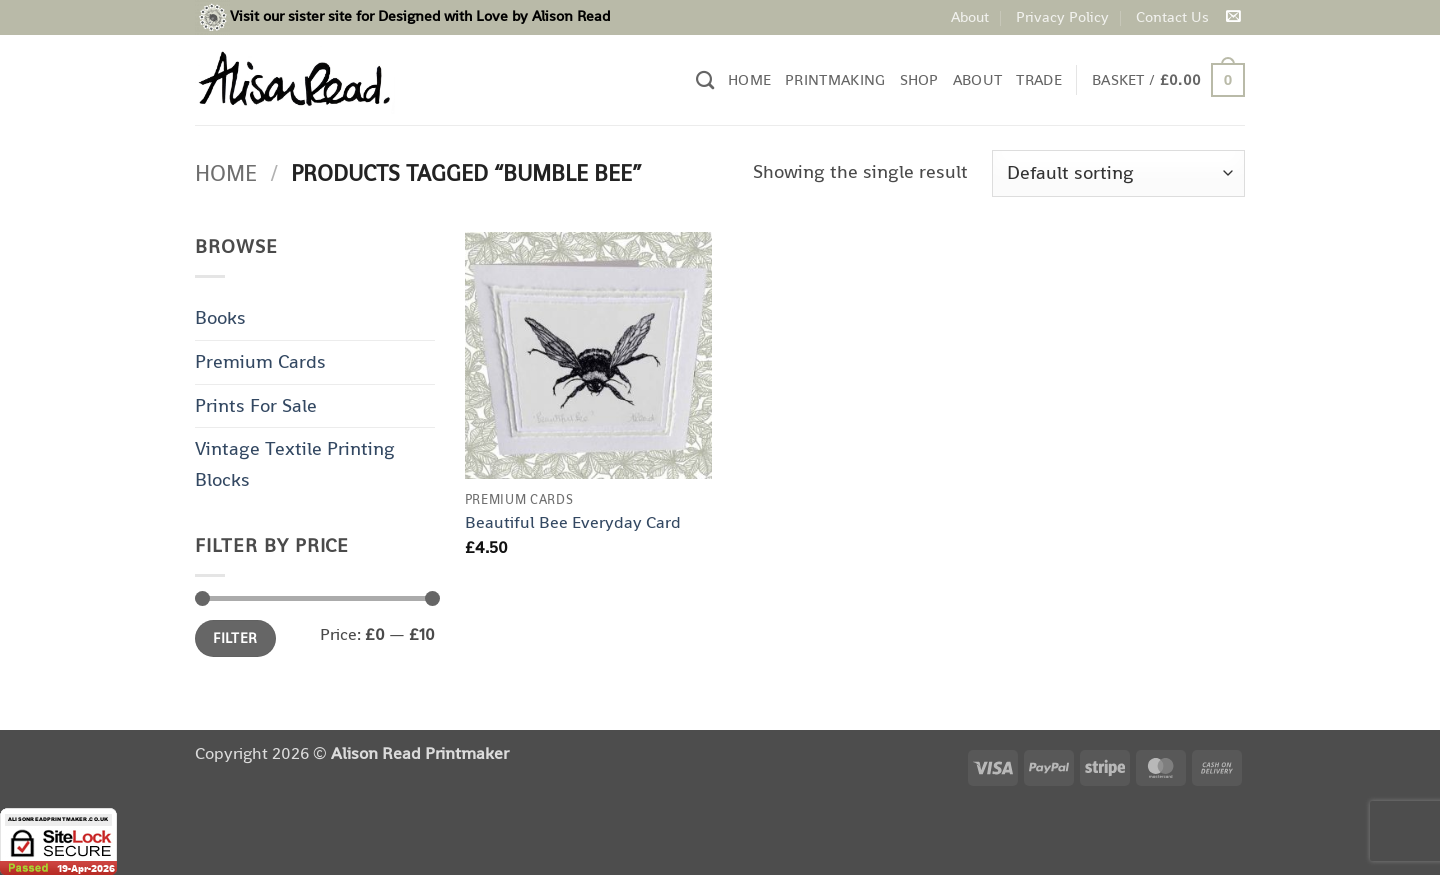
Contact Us (1172, 16)
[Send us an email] (1233, 17)
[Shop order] (1118, 173)
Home (749, 79)
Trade (1039, 79)
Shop (919, 79)
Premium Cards (260, 361)
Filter (235, 638)
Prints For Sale (256, 405)
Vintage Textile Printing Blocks (295, 464)
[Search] (705, 80)
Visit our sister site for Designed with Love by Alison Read (420, 15)
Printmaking (835, 79)
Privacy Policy (1062, 16)
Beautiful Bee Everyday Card (573, 522)
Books (220, 317)
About (970, 16)
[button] (1168, 80)
